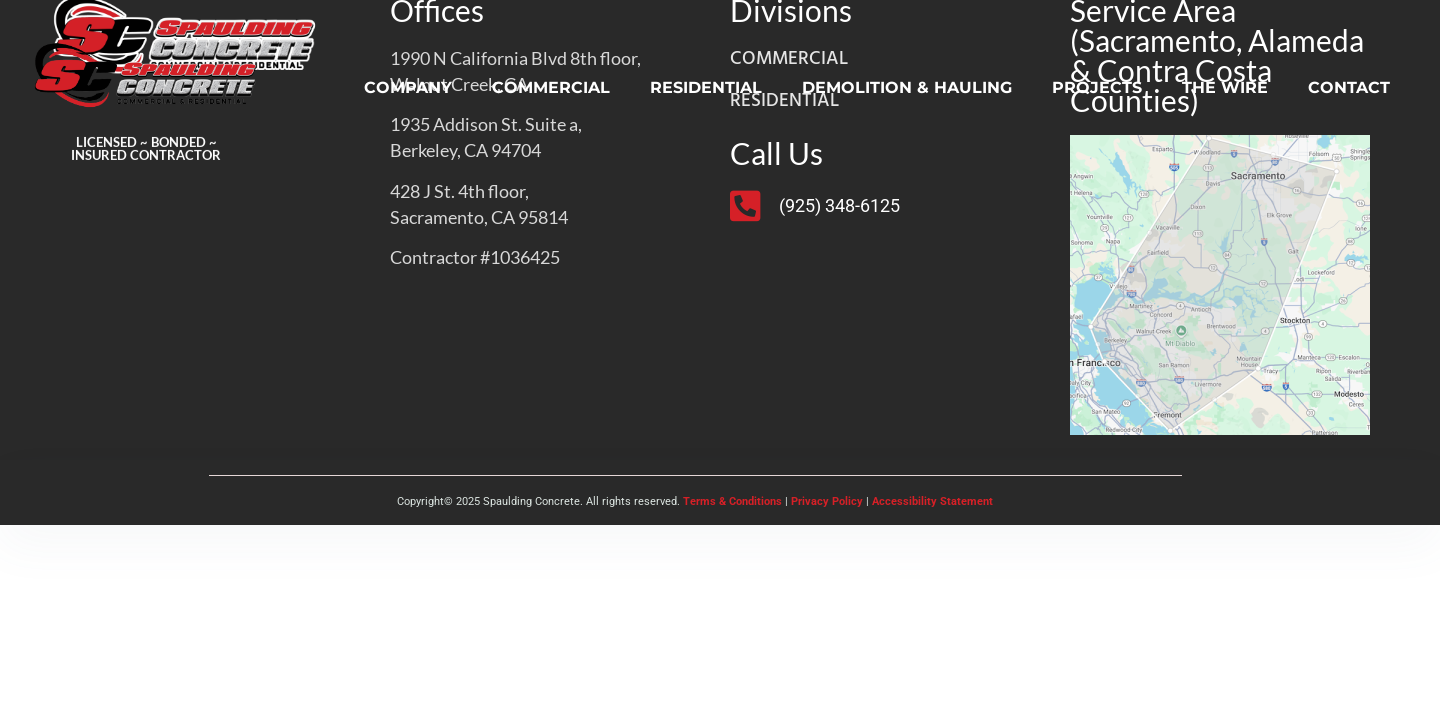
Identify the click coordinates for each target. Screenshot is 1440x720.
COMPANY (408, 87)
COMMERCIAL (551, 87)
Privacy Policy (827, 501)
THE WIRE (1225, 87)
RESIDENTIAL (706, 87)
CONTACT (1349, 87)
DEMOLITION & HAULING (907, 87)
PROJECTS (1097, 87)
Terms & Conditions (732, 501)
